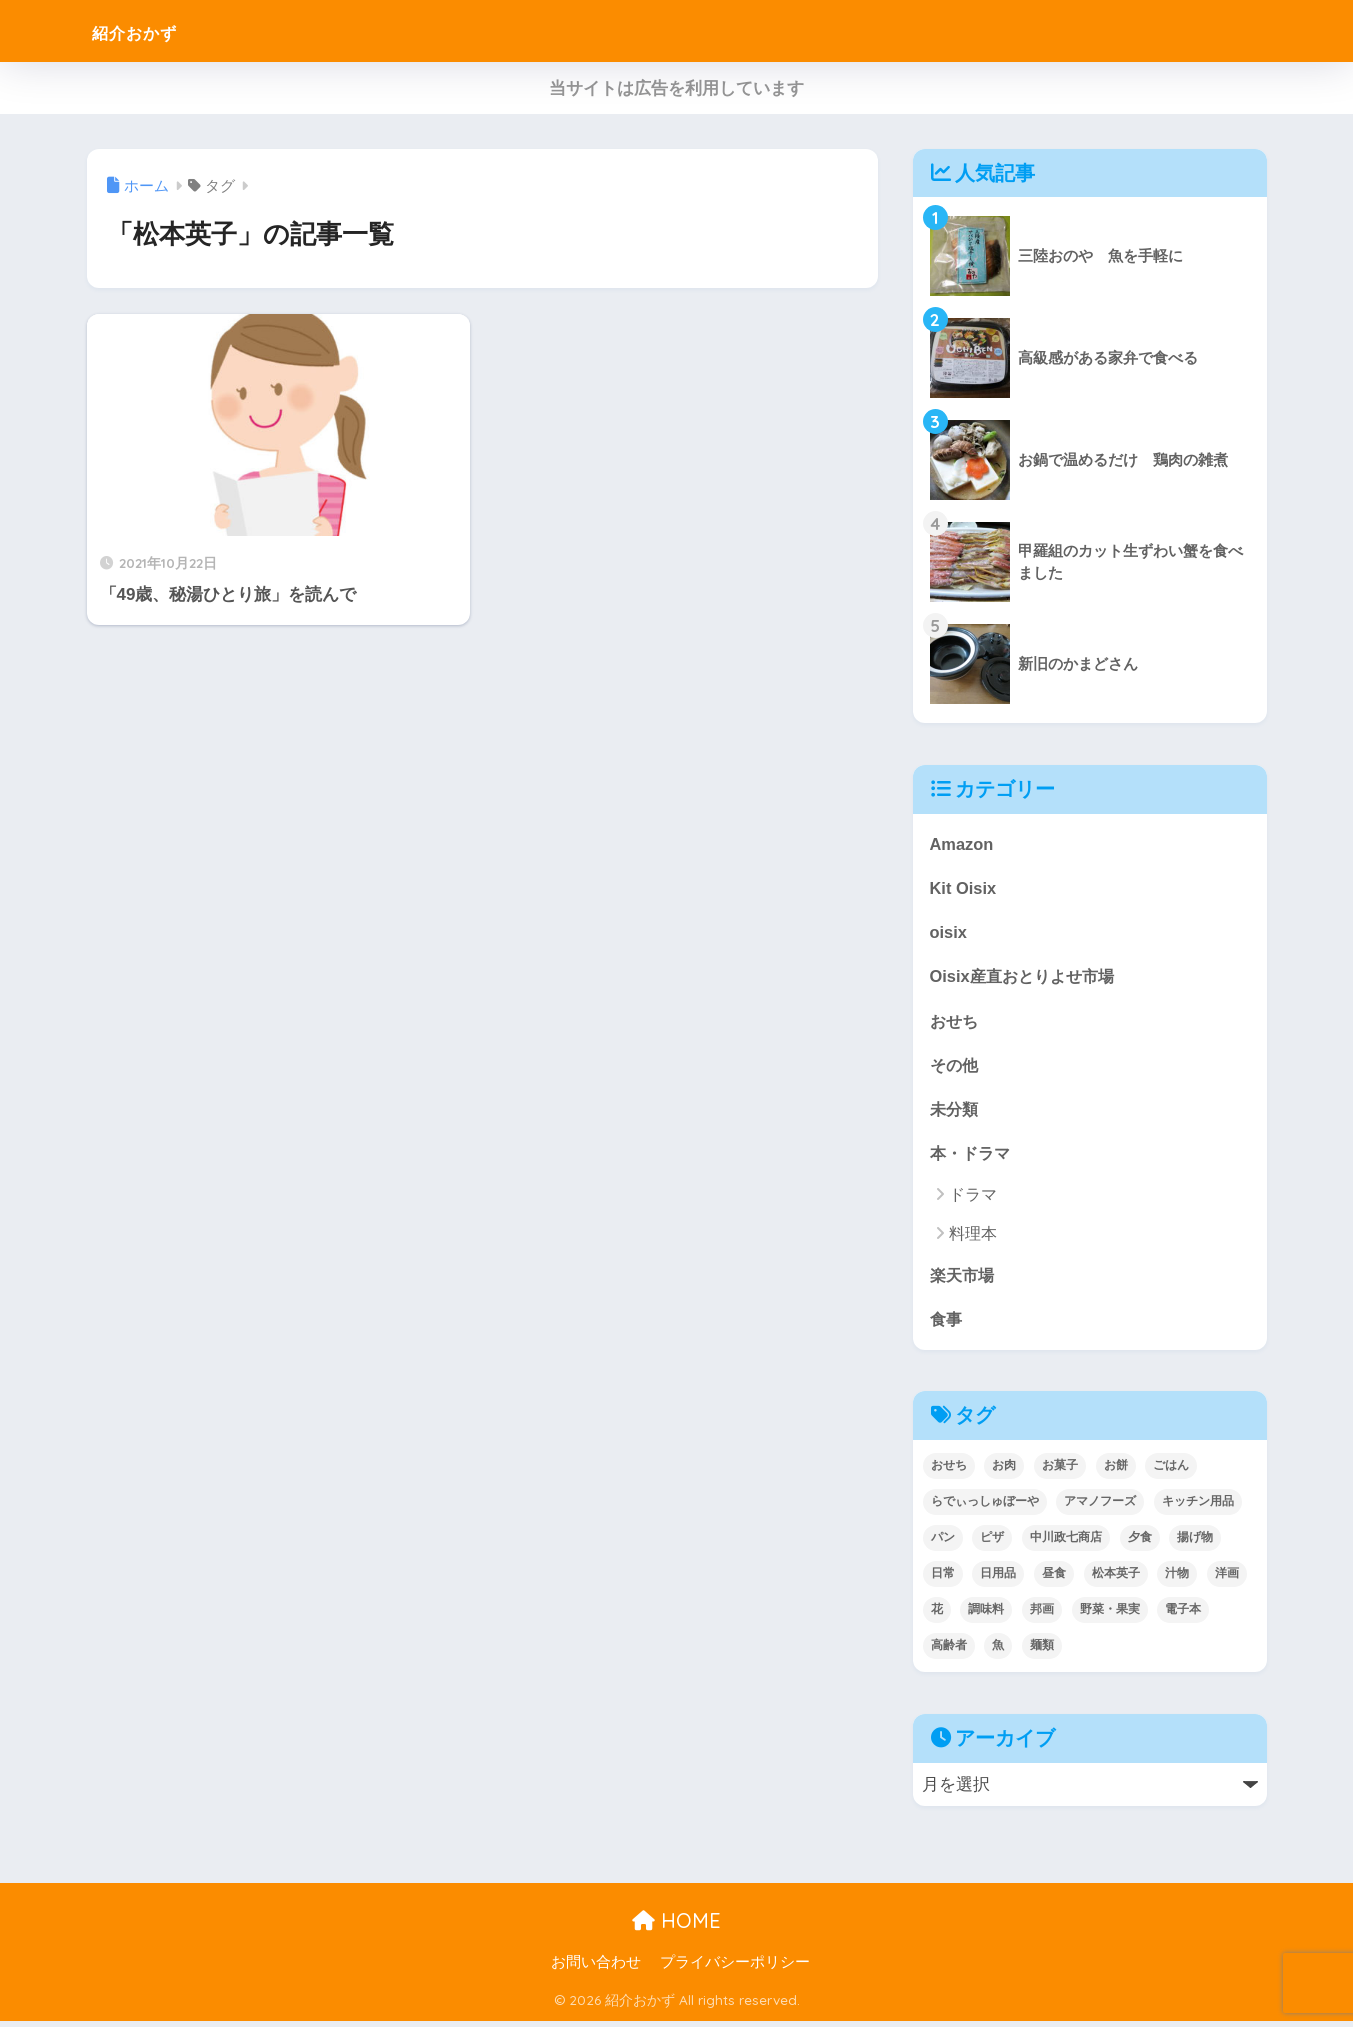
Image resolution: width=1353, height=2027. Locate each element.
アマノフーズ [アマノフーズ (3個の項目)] (1100, 1507)
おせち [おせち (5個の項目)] (949, 1472)
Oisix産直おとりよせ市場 (1027, 977)
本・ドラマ (972, 1156)
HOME (676, 1926)
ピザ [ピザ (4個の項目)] (992, 1543)
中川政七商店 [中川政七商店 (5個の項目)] (1066, 1543)
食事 (947, 1324)
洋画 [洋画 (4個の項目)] (1227, 1579)
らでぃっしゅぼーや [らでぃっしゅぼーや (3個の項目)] (985, 1507)
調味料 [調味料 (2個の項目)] (986, 1615)
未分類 (955, 1111)
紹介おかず (153, 30)
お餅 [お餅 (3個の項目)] (1116, 1472)
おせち (955, 1022)
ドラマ (973, 1199)
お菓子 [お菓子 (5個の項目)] (1060, 1472)
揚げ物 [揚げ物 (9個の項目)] (1195, 1543)
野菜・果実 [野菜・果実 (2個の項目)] (1110, 1615)
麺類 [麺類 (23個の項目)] (1042, 1651)
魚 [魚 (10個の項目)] (998, 1651)
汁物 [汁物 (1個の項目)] (1177, 1579)
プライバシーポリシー (735, 1969)
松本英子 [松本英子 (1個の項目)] (1116, 1579)
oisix (949, 933)
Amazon (962, 843)
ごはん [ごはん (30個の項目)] (1171, 1472)
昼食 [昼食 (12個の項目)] (1054, 1579)
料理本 (973, 1238)
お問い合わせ (596, 1969)
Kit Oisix (964, 888)
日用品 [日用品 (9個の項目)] (998, 1579)
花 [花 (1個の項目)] (937, 1615)
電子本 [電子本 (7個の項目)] (1183, 1615)
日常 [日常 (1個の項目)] (943, 1579)
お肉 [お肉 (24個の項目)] (1004, 1472)
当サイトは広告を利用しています (676, 88)
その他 (955, 1067)
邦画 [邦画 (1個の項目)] (1042, 1615)
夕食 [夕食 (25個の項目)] (1140, 1543)
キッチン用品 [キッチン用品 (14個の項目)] (1198, 1507)
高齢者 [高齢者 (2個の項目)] (949, 1651)
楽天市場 (964, 1279)
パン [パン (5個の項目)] (943, 1543)
